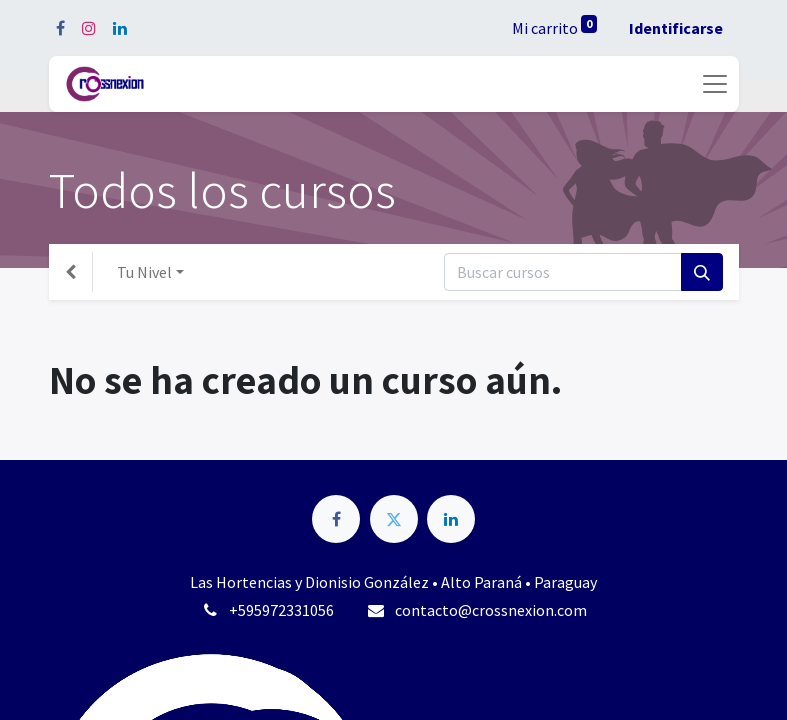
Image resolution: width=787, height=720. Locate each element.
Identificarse (676, 28)
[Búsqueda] (702, 272)
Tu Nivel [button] (144, 272)
